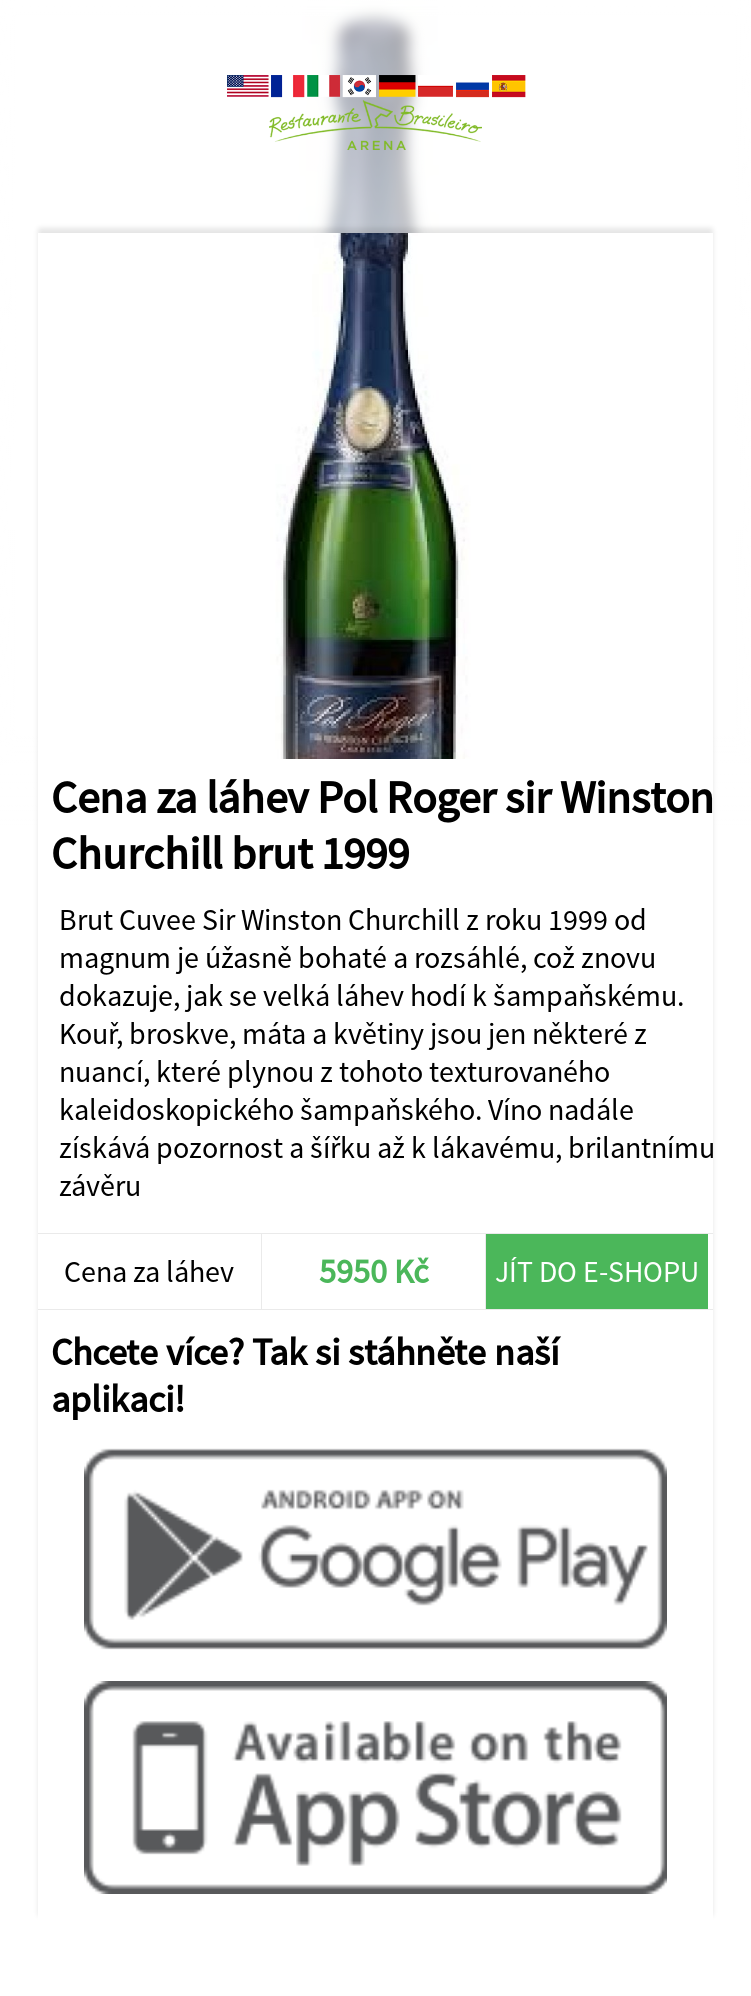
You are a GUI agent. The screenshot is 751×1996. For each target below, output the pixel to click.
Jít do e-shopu (597, 1271)
